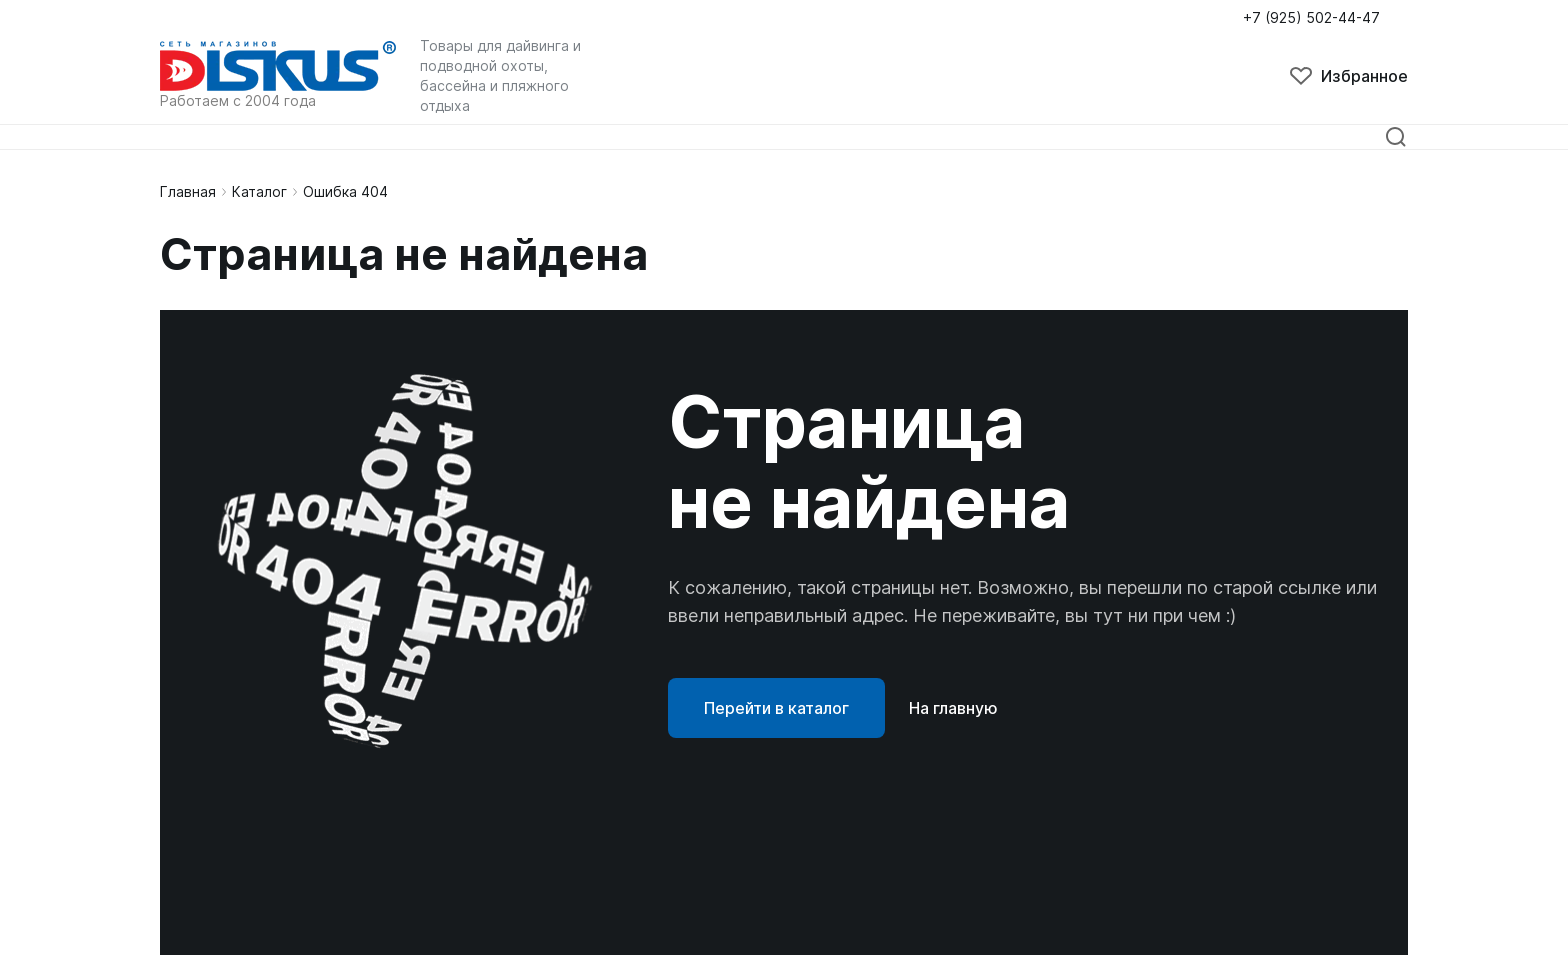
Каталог (259, 191)
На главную (953, 708)
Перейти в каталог (776, 708)
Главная (188, 191)
